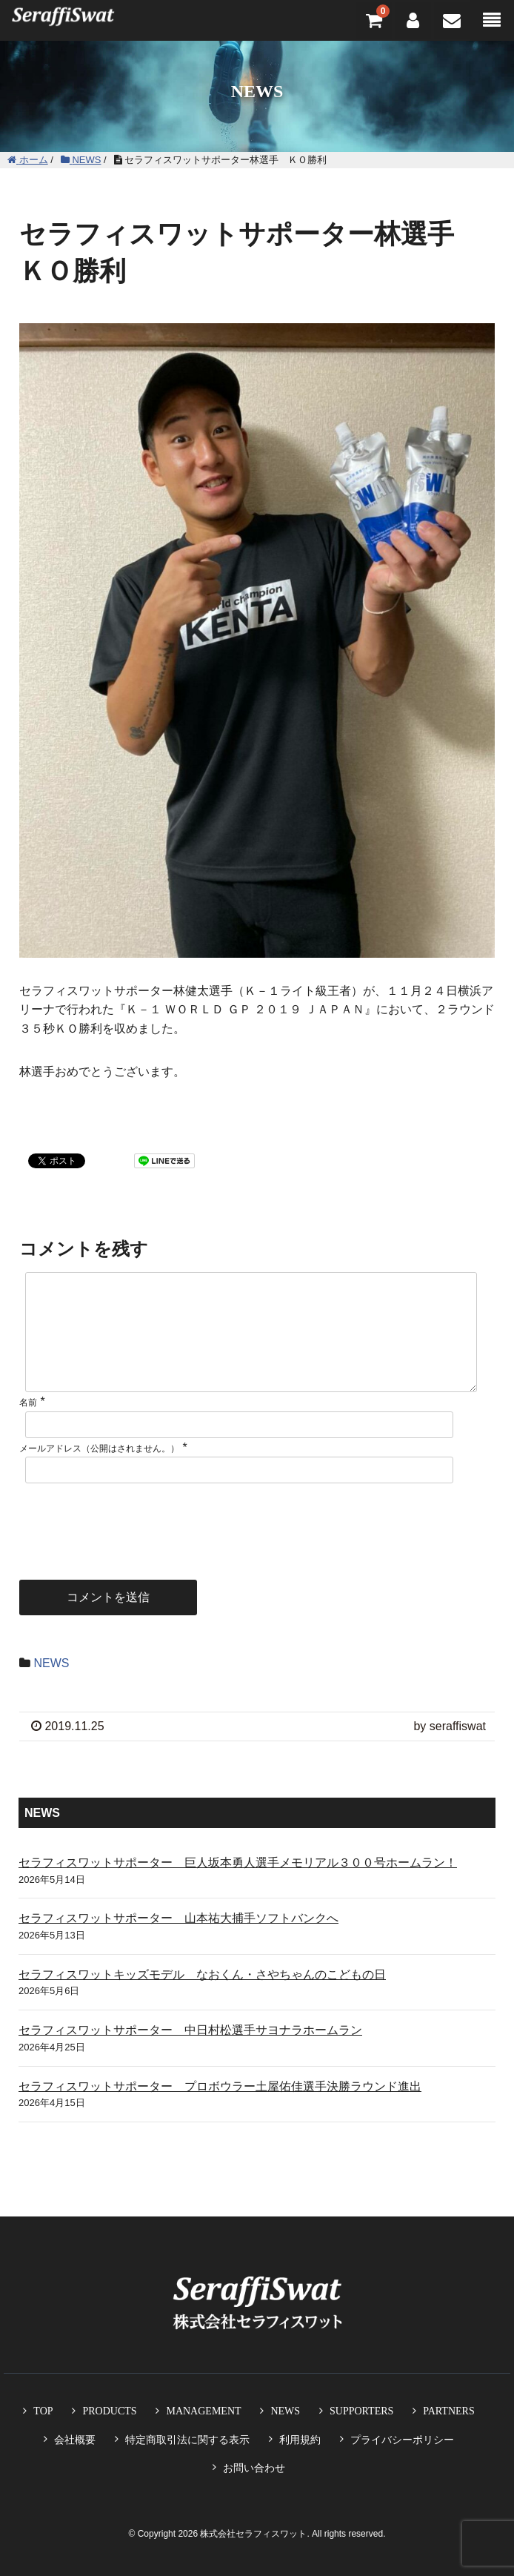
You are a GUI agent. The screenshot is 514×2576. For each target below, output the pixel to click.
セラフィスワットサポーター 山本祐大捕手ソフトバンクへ (178, 1942)
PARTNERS (448, 2411)
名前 (28, 1426)
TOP (43, 2411)
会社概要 (75, 2440)
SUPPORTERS (361, 2411)
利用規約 (300, 2440)
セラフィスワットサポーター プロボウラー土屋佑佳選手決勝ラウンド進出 (220, 2110)
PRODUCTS (109, 2411)
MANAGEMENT (203, 2411)
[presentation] (131, 1543)
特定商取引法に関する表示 (187, 2440)
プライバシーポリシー (402, 2440)
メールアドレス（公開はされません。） (99, 1472)
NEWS (51, 1687)
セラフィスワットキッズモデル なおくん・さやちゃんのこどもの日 (202, 1998)
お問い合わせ (254, 2468)
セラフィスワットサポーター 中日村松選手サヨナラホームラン (190, 2053)
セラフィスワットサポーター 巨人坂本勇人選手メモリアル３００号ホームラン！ (238, 1886)
